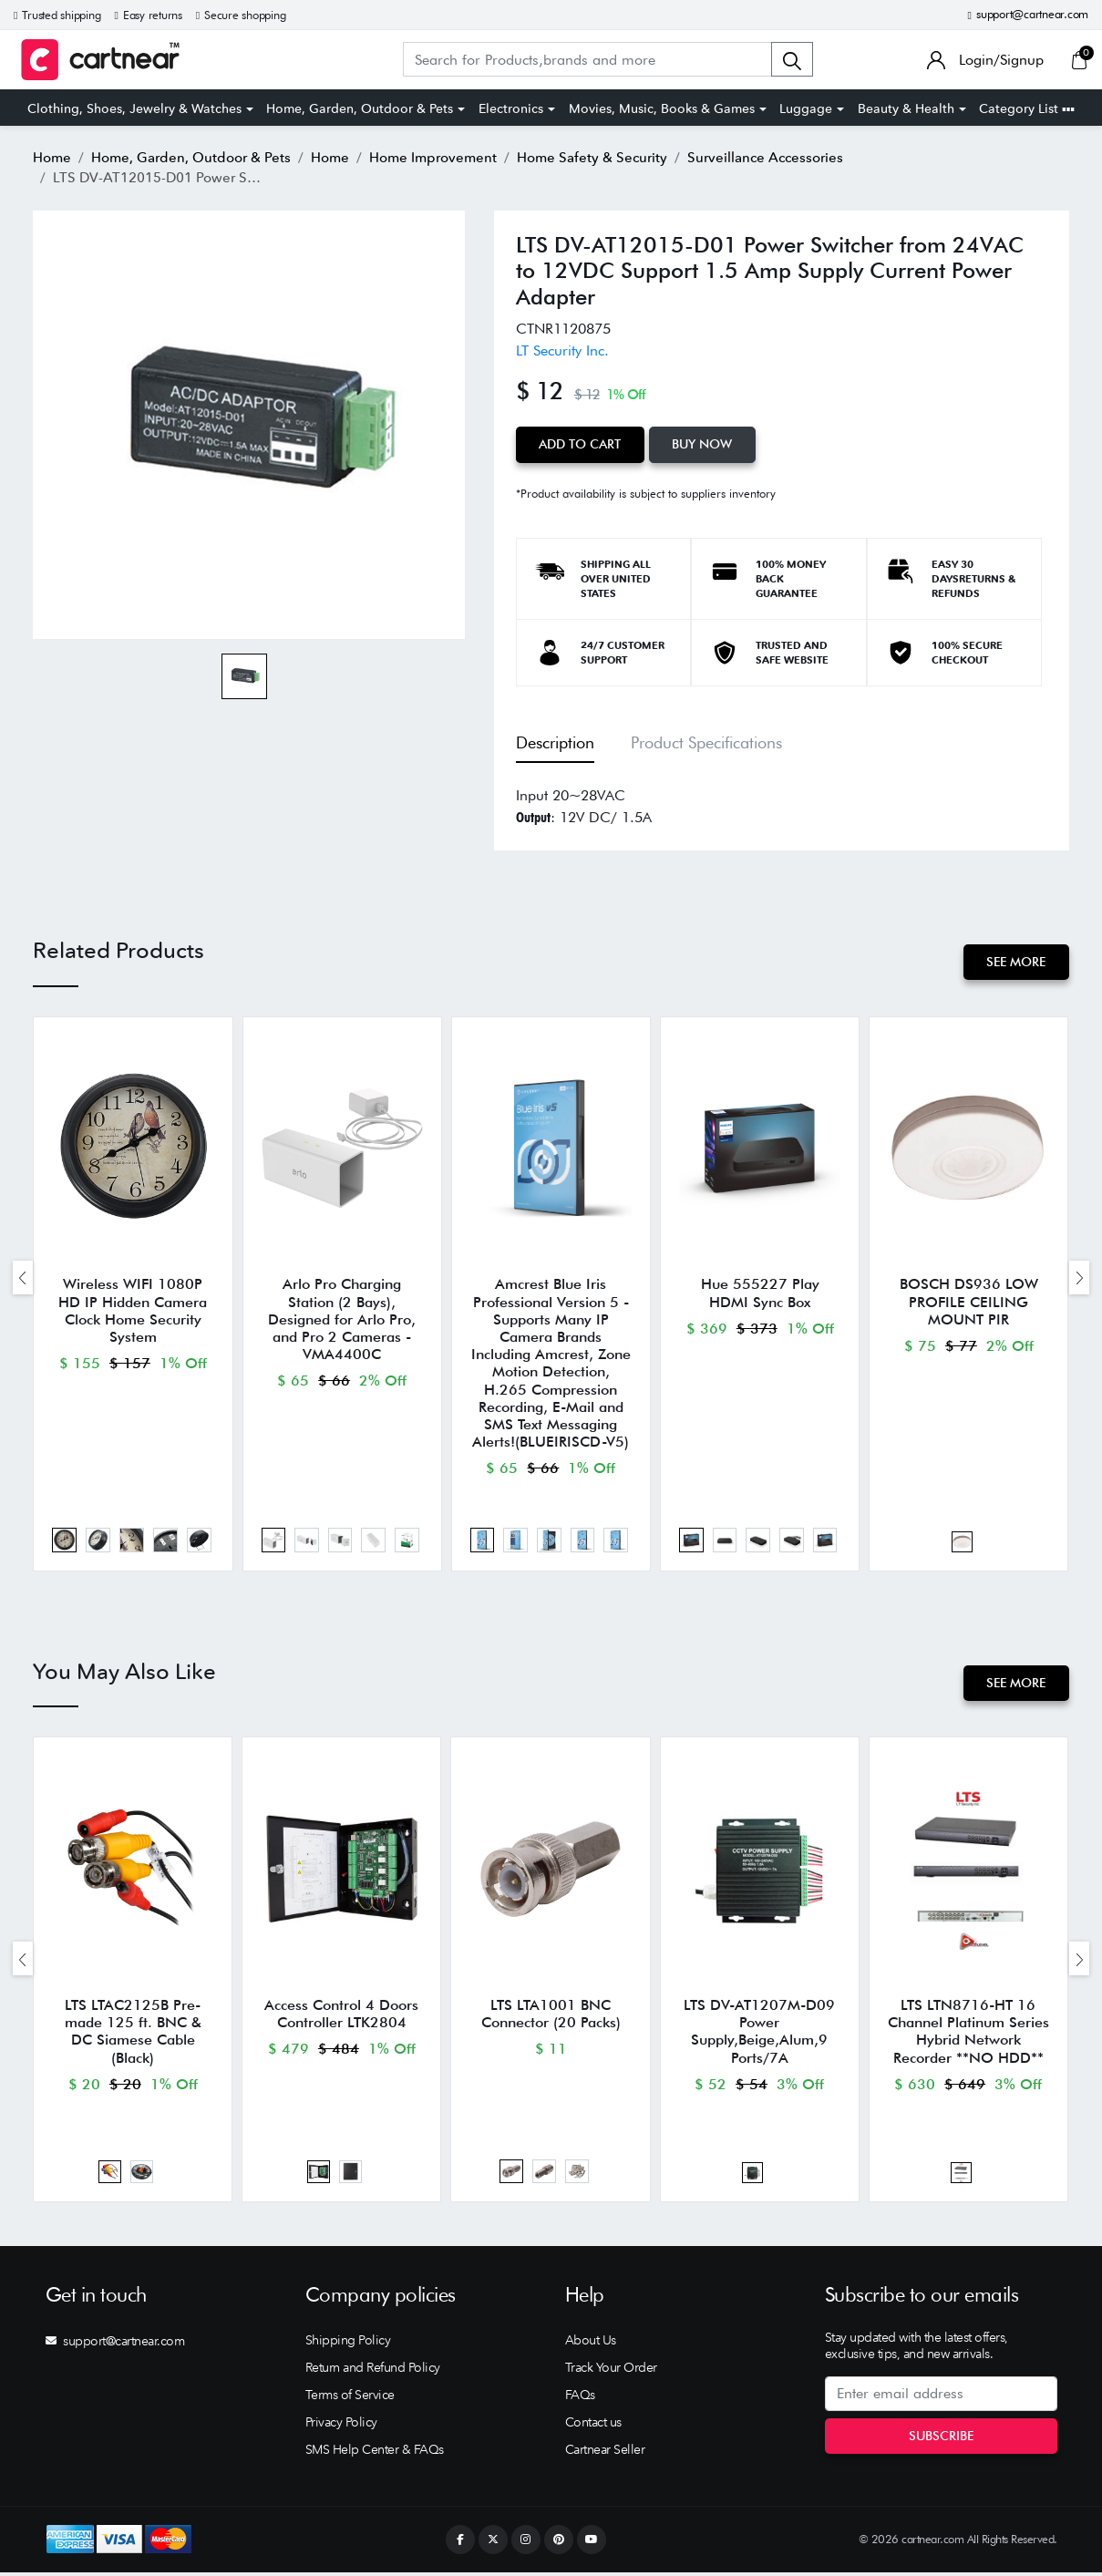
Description (555, 742)
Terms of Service (350, 2398)
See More (1015, 961)
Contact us (593, 2425)
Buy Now (704, 444)
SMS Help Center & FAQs (374, 2453)
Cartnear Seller (605, 2453)
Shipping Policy (348, 2343)
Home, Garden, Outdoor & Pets (359, 108)
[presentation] (23, 1277)
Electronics (511, 108)
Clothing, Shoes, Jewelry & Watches (134, 108)
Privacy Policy (341, 2425)
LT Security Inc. (562, 350)
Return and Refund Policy (372, 2371)
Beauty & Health (906, 108)
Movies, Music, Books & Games (662, 108)
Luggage (805, 108)
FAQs (580, 2398)
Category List (1027, 108)
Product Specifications (706, 742)
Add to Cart (581, 444)
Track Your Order (611, 2371)
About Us (590, 2343)
